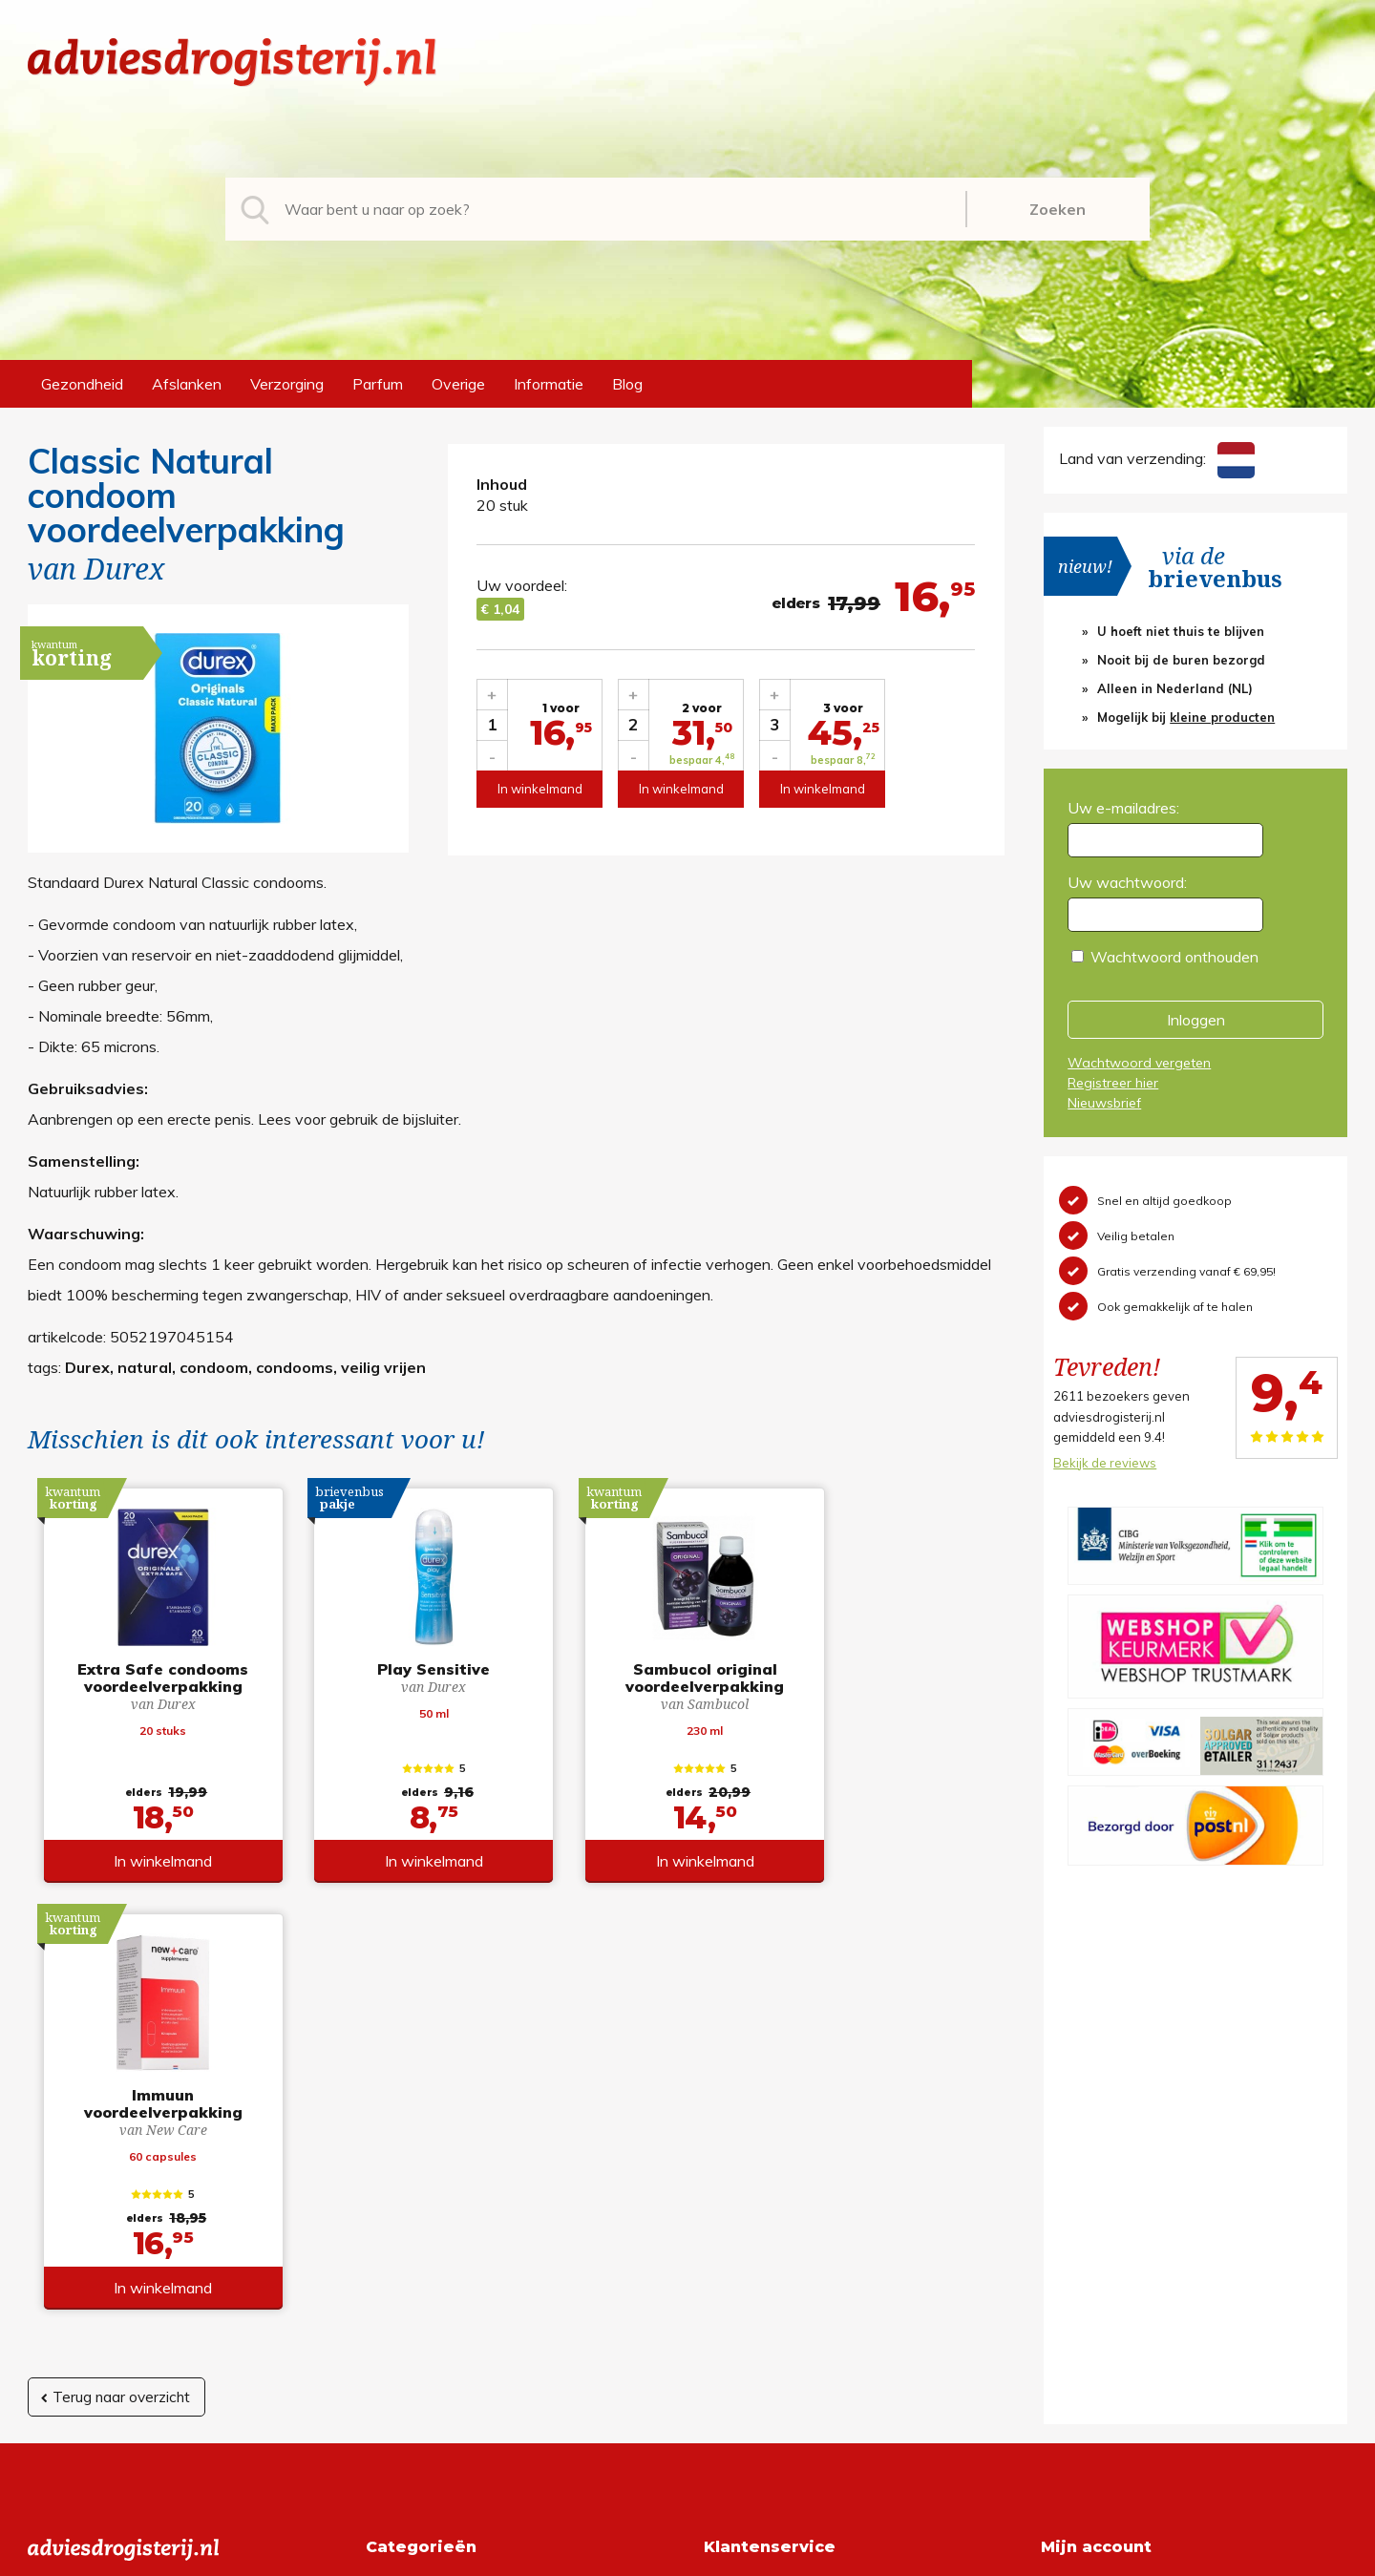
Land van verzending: (1156, 458)
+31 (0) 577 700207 (100, 2204)
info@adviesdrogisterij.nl (111, 2174)
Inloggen (1196, 1019)
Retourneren (746, 2204)
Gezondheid (82, 383)
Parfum (377, 383)
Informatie (548, 383)
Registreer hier (1113, 1082)
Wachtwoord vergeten (1139, 1062)
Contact (731, 2265)
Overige (458, 383)
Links (721, 2296)
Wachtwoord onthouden (1174, 956)
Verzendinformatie (767, 2235)
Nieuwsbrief (1104, 1102)
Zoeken (1057, 209)
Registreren (1080, 2174)
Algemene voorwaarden (786, 2174)
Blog (627, 383)
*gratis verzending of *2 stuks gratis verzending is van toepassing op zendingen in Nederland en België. (687, 2555)
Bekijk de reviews (1104, 1462)
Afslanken (187, 383)
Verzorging (287, 383)
